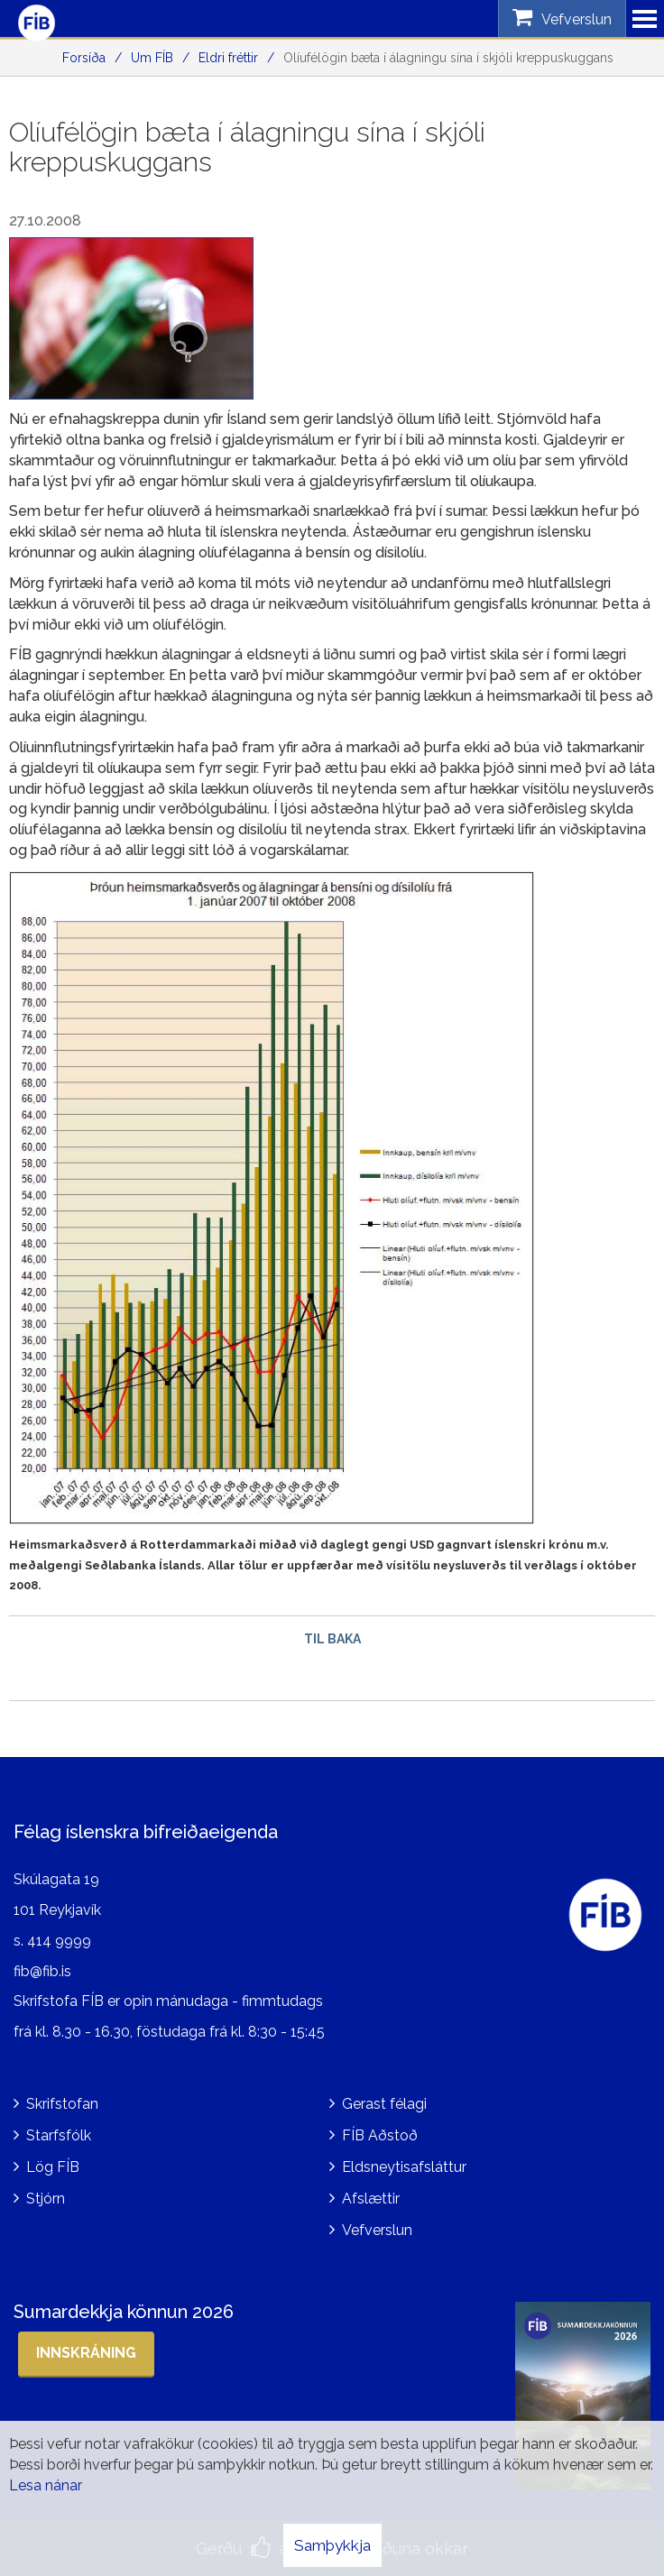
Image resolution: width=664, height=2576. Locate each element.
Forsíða (84, 58)
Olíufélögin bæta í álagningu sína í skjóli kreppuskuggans (448, 58)
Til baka (332, 1639)
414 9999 (59, 1940)
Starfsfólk (58, 2135)
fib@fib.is (42, 1971)
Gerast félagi (384, 2103)
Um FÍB (152, 58)
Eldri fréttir (228, 58)
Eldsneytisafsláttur (404, 2167)
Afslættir (371, 2198)
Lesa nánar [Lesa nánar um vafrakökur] (45, 2485)
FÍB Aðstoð (380, 2135)
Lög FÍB (52, 2167)
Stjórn (45, 2198)
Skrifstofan (62, 2103)
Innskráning (86, 2352)
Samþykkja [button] (332, 2545)
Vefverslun (377, 2230)
